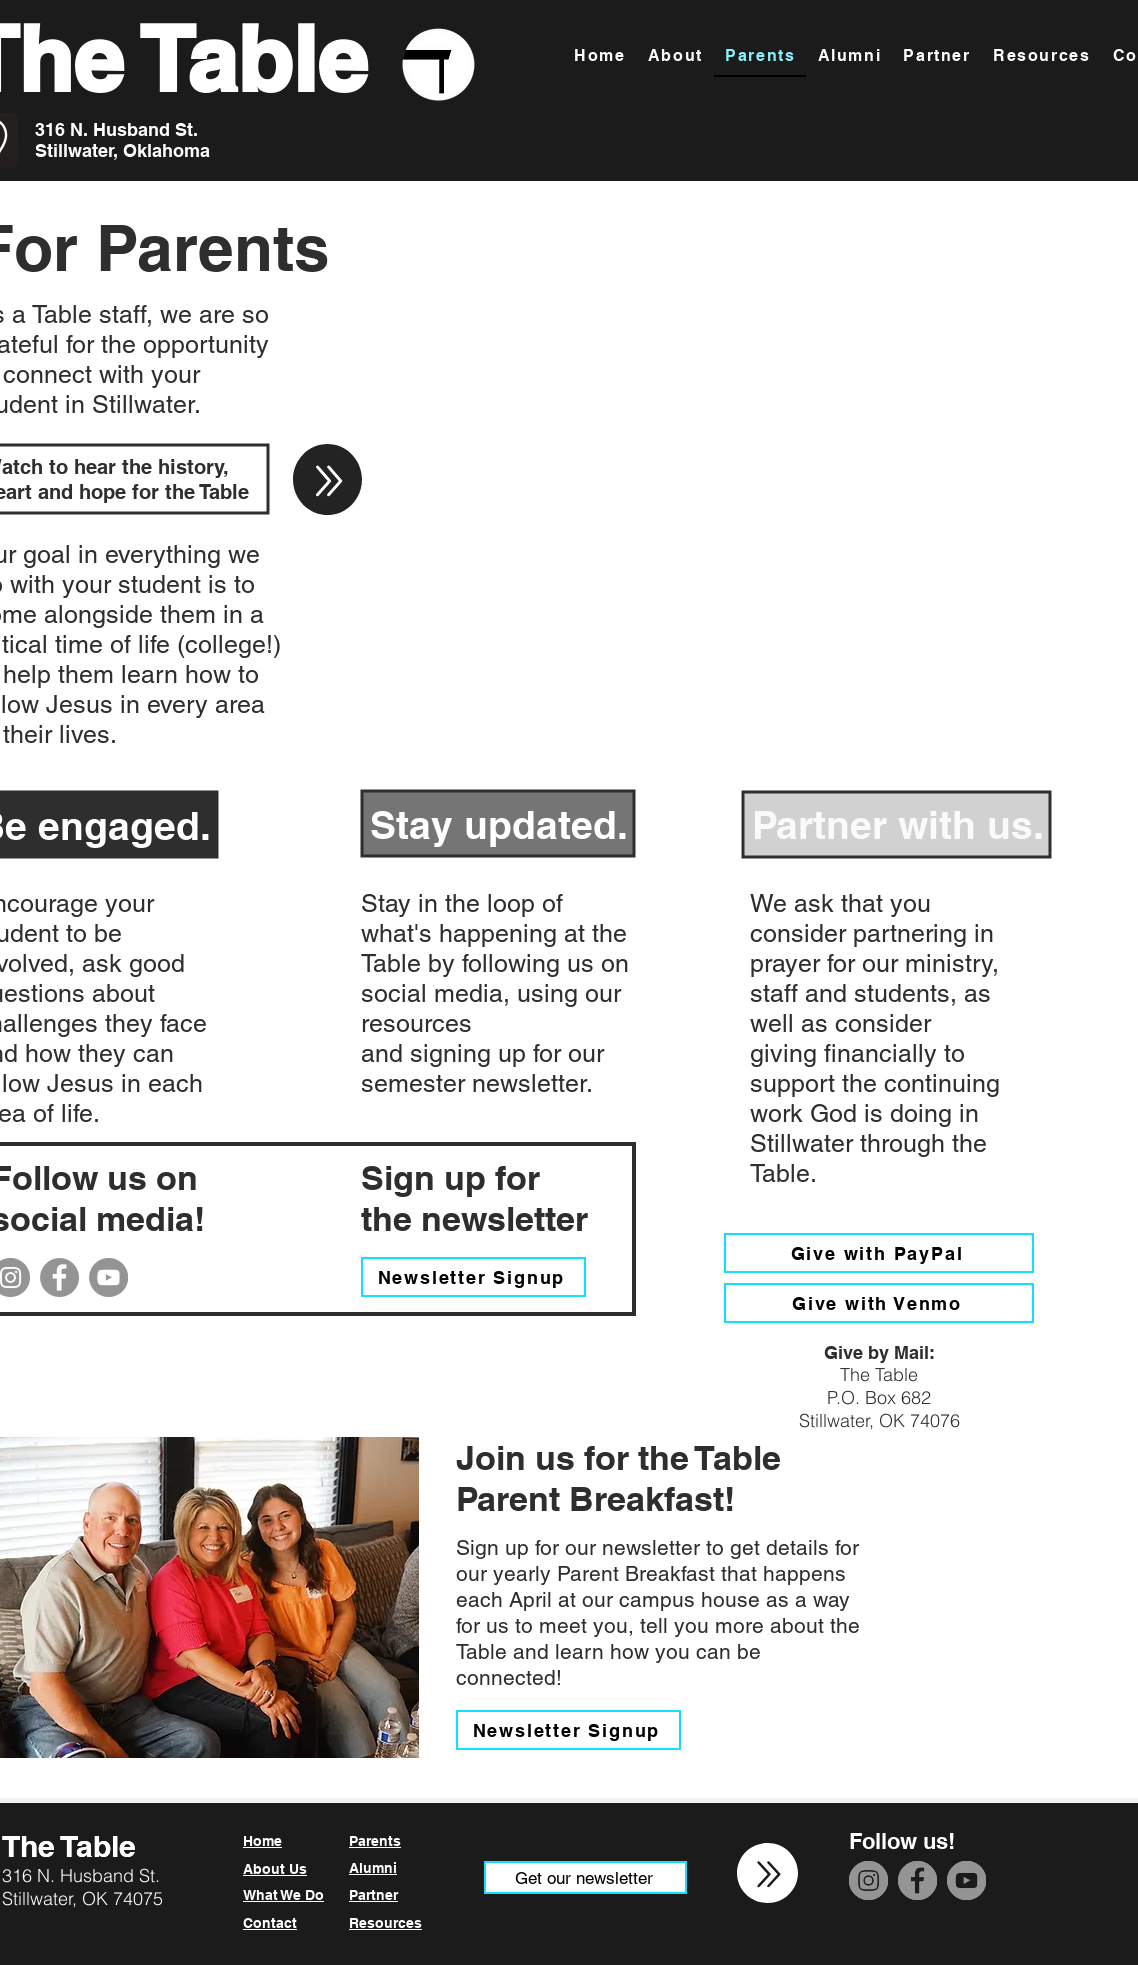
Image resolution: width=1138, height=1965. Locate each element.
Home (262, 1841)
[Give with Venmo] (879, 1303)
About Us (275, 1869)
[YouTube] (108, 1277)
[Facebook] (59, 1277)
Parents (375, 1841)
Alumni (373, 1868)
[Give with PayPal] (879, 1253)
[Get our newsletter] (585, 1877)
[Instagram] (868, 1880)
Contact (270, 1923)
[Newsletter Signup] (473, 1277)
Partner (373, 1895)
